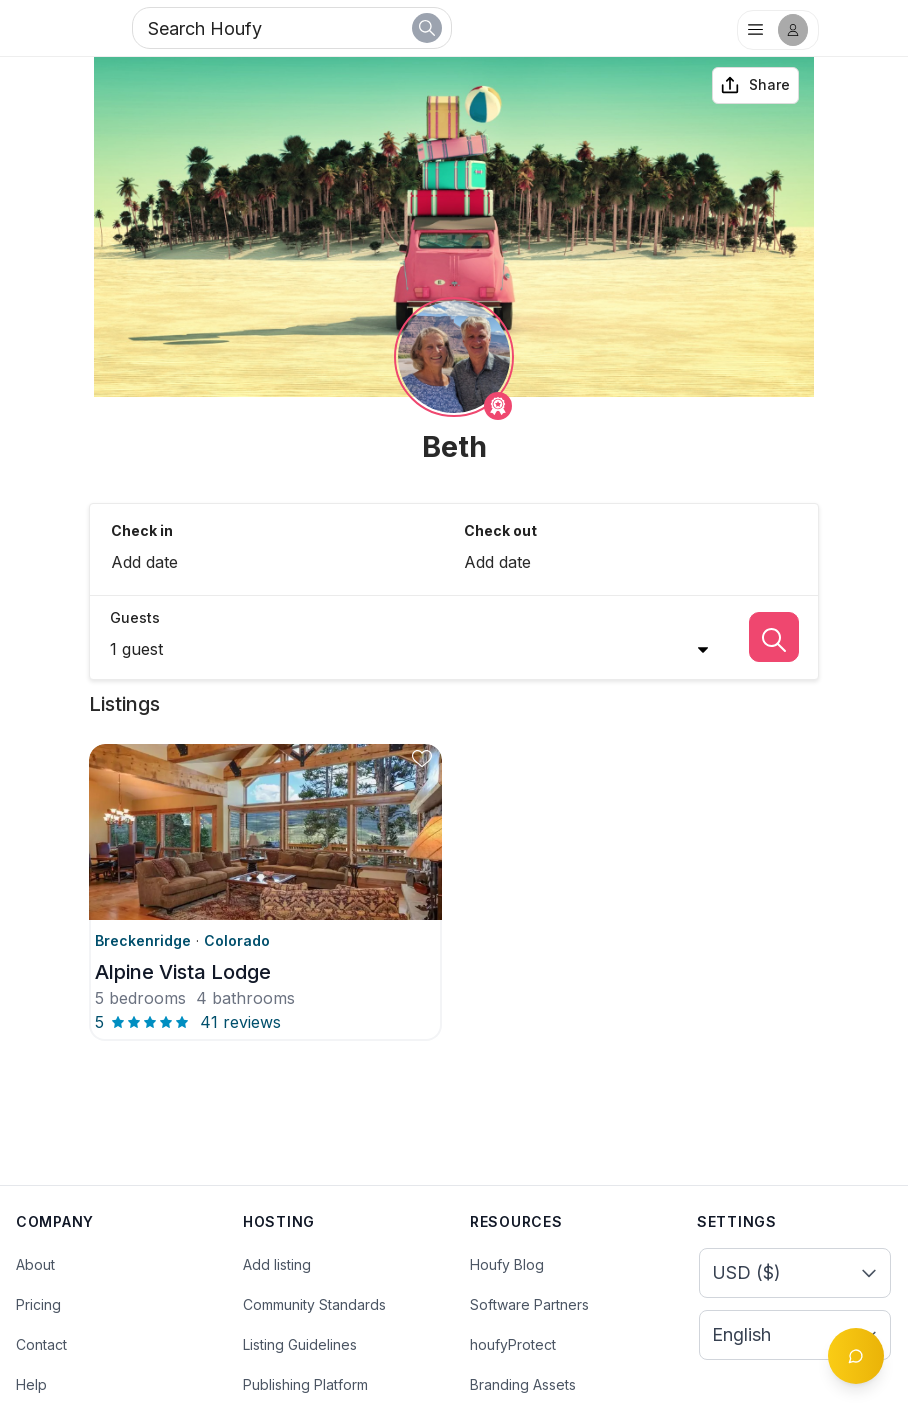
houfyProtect (513, 1344)
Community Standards (314, 1304)
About (35, 1264)
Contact (41, 1344)
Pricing (38, 1304)
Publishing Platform (305, 1384)
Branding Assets (523, 1384)
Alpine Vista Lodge (183, 972)
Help (31, 1384)
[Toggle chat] (856, 1356)
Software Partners (529, 1304)
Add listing (277, 1264)
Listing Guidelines (300, 1344)
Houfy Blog (507, 1264)
